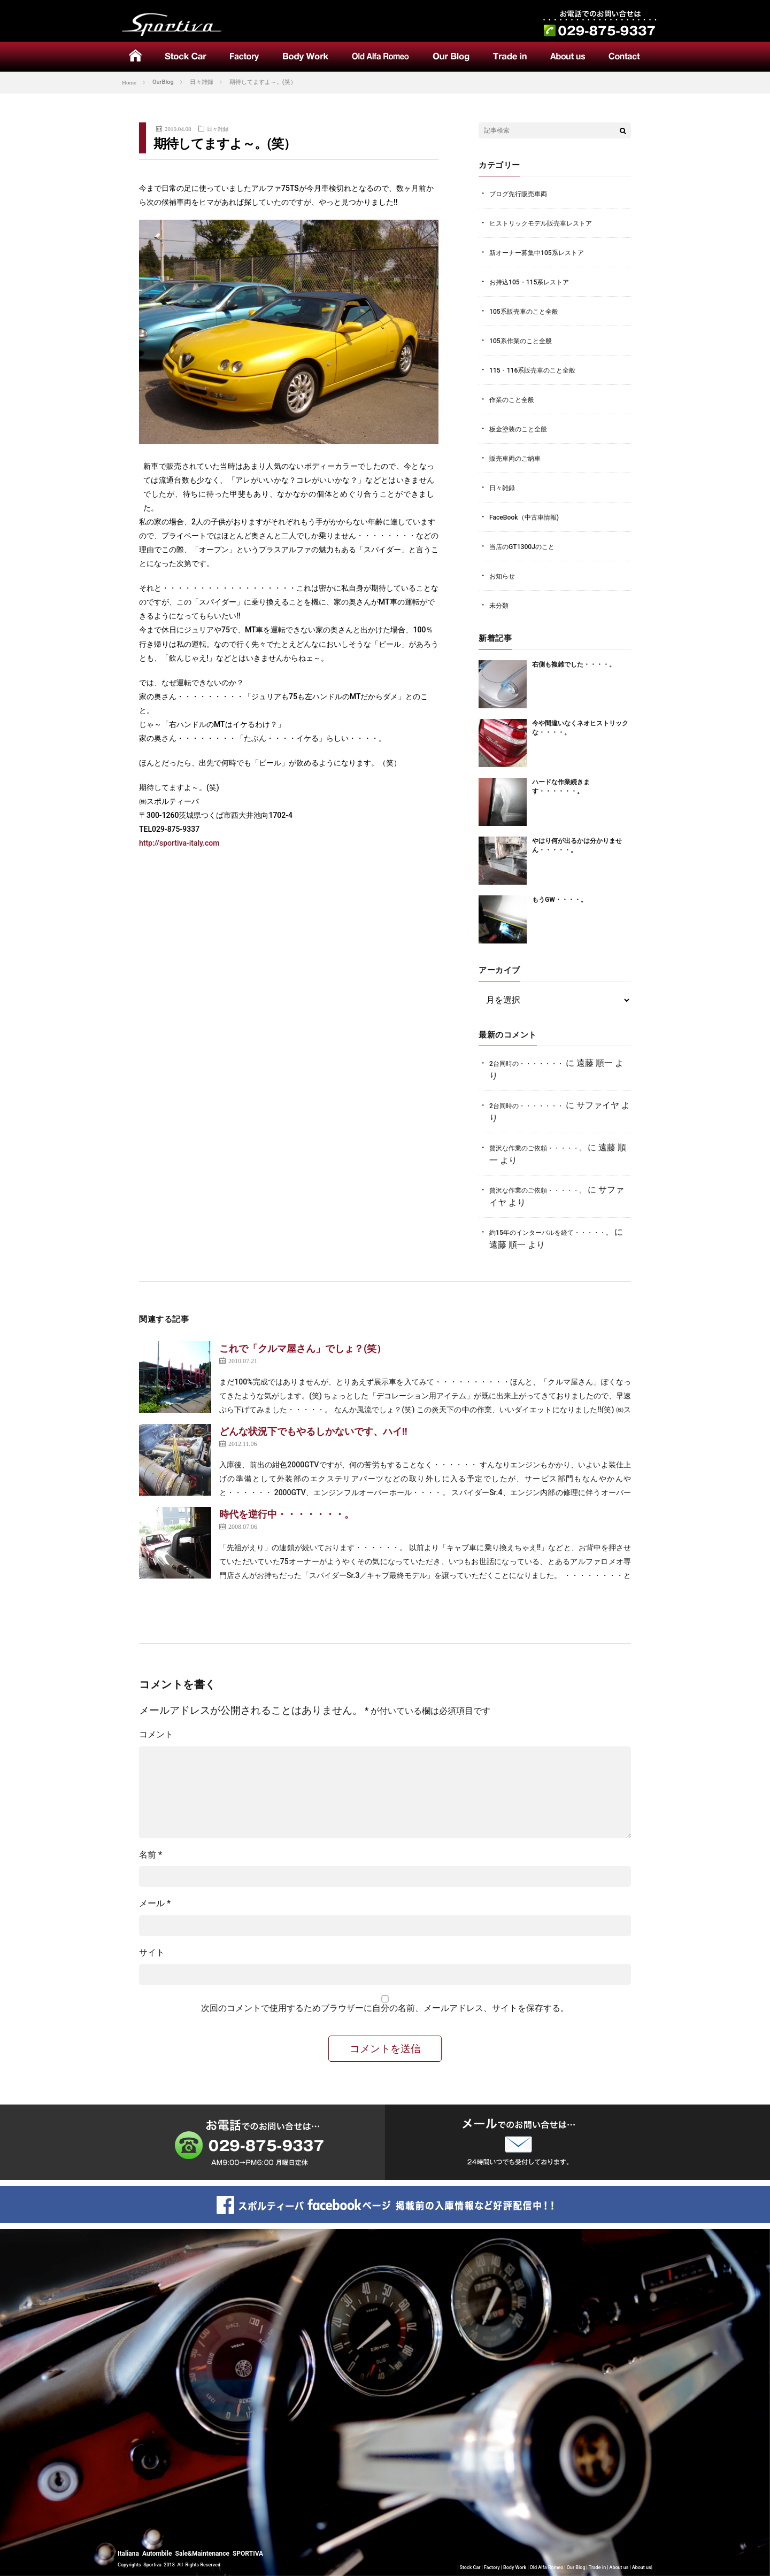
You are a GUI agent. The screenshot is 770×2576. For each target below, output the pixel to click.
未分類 (499, 605)
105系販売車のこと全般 (526, 311)
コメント (156, 1734)
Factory (492, 2568)
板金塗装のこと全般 (520, 429)
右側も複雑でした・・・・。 (577, 665)
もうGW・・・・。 (561, 900)
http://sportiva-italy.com (179, 843)
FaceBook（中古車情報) (526, 517)
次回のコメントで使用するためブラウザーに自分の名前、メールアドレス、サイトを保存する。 (385, 2008)
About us (618, 2568)
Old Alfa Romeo (547, 2568)
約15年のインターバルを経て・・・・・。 (555, 1232)
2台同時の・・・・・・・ (529, 1063)
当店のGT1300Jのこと (524, 547)
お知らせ (503, 576)
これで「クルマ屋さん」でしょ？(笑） (302, 1348)
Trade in (597, 2568)
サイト (152, 1952)
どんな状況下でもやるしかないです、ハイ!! (313, 1431)
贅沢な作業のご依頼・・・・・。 (541, 1148)
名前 (150, 1855)
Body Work (514, 2568)
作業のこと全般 (513, 400)
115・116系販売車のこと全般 (535, 370)
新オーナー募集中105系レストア (540, 253)
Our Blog (576, 2568)
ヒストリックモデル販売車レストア (544, 223)
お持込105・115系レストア (532, 282)
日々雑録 (218, 128)
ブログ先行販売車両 (520, 194)
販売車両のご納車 (517, 458)
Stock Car (469, 2568)
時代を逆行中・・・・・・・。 (286, 1514)
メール (155, 1903)
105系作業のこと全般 (523, 341)
